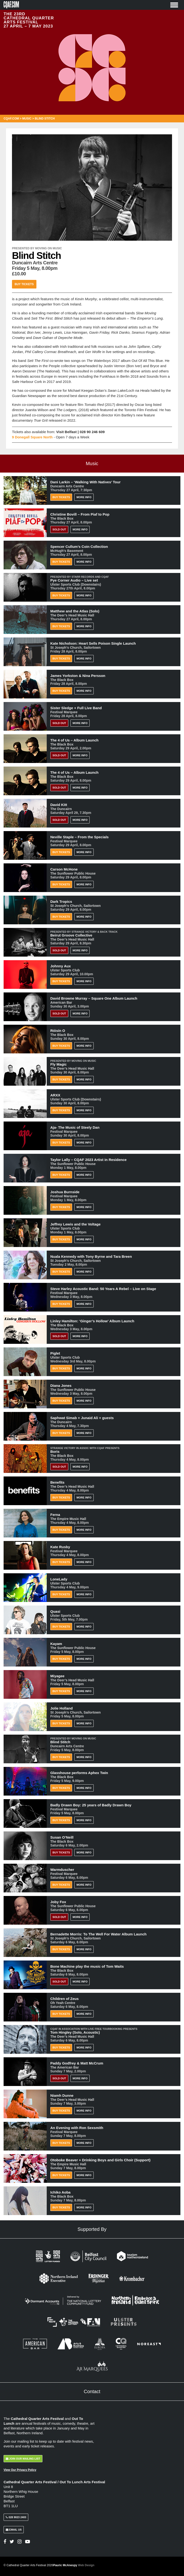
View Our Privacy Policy (20, 2469)
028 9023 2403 (16, 2517)
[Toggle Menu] (174, 4)
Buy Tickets (24, 284)
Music (27, 118)
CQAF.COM (11, 118)
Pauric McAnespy (73, 2565)
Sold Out (59, 529)
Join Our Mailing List (23, 2458)
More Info (83, 497)
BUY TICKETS (61, 1852)
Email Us (14, 2529)
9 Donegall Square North (33, 437)
